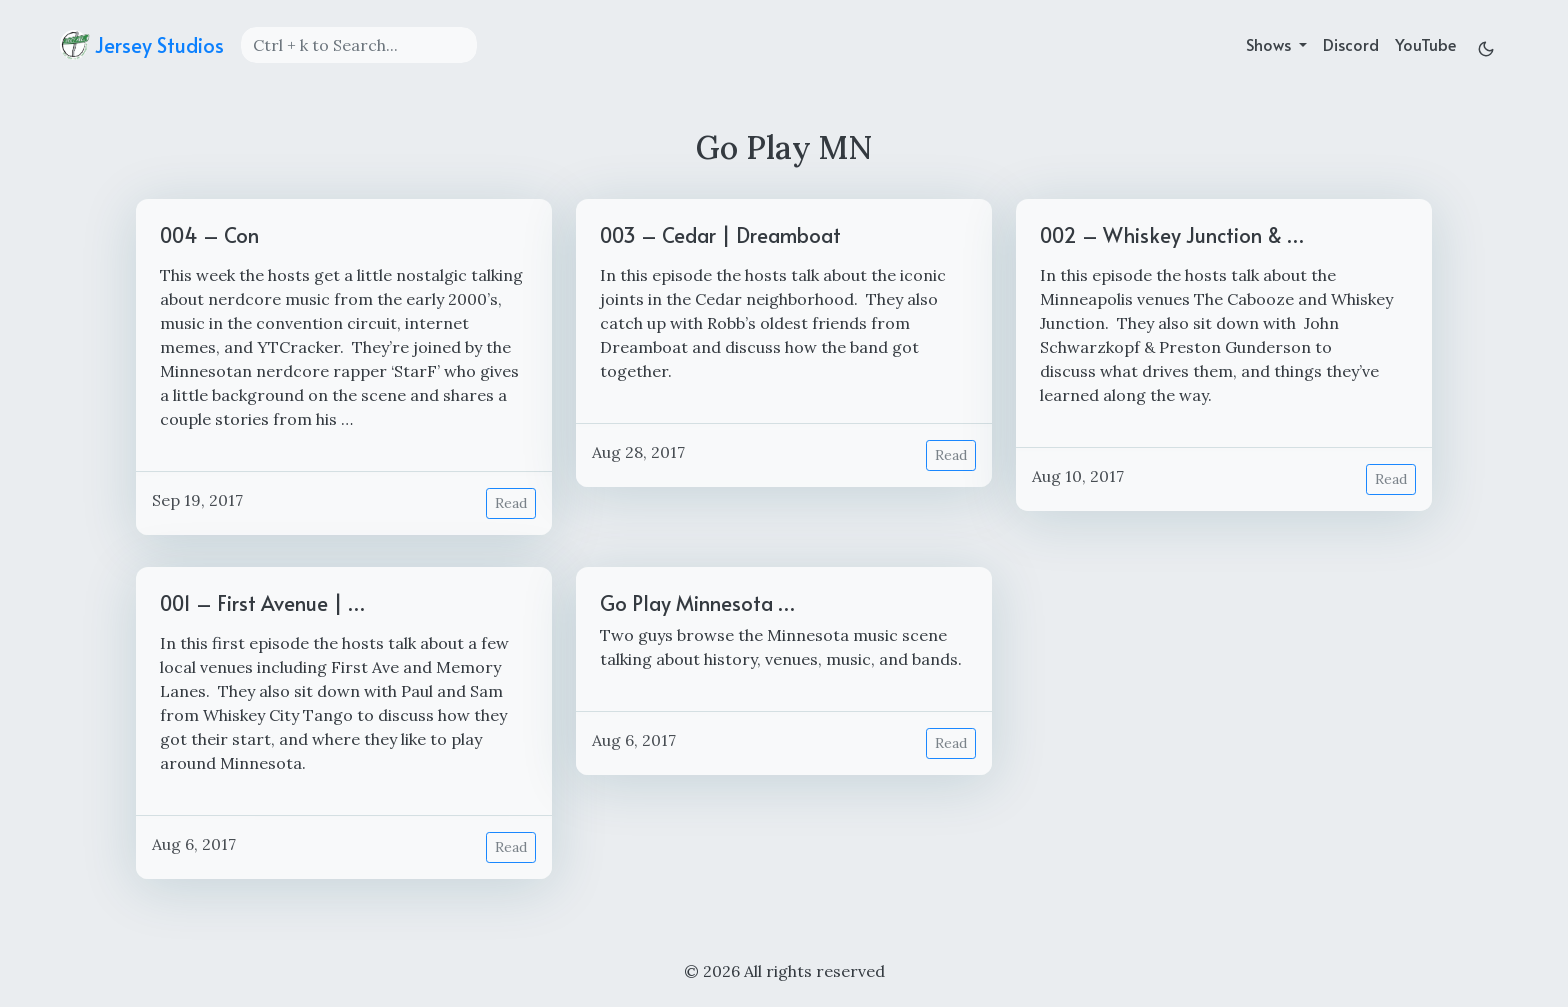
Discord (1351, 44)
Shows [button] (1270, 44)
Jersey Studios (142, 45)
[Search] (359, 45)
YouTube (1425, 44)
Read (511, 503)
